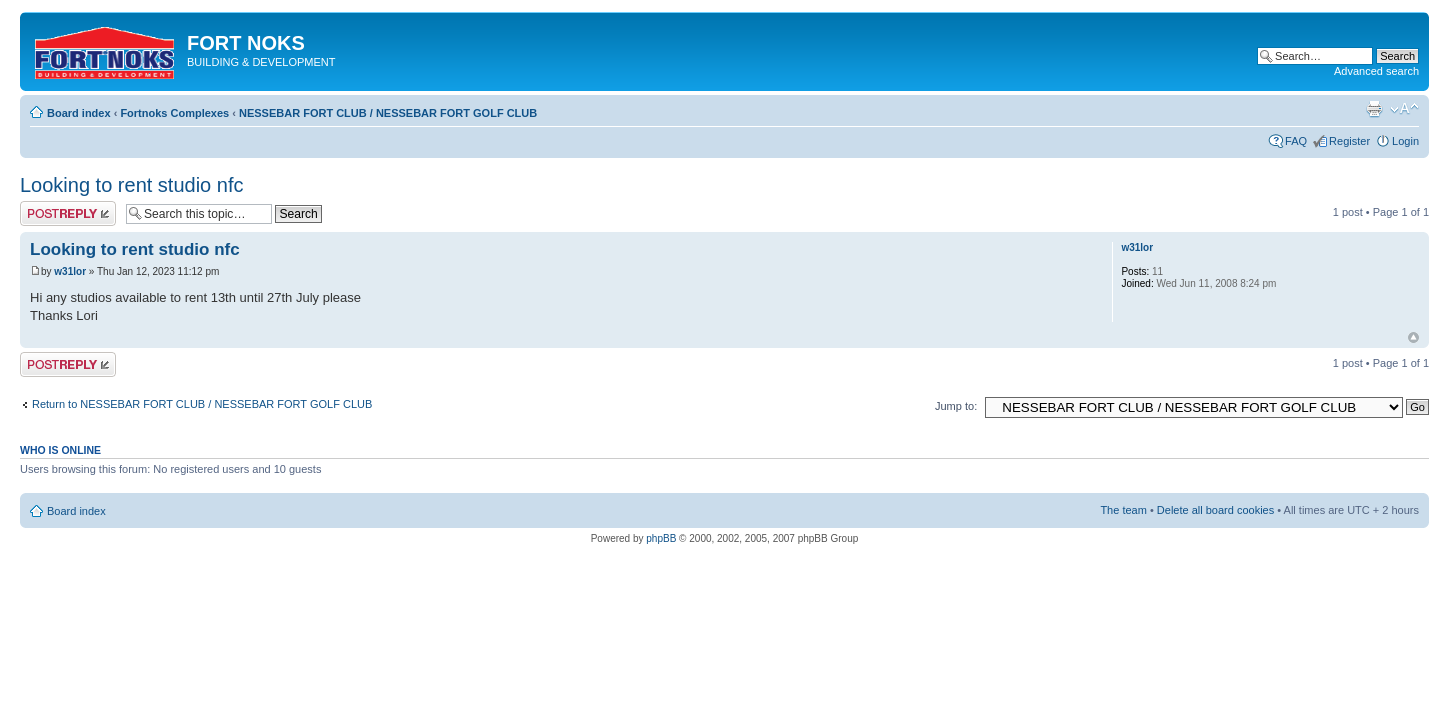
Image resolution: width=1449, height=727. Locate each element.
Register (1349, 141)
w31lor (70, 271)
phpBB (661, 538)
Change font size (1404, 109)
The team (1123, 510)
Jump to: (956, 406)
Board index (79, 113)
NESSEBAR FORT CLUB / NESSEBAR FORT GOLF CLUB (388, 113)
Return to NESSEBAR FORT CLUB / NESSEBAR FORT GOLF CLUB (202, 404)
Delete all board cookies (1215, 510)
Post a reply (68, 213)
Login (1405, 141)
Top (1413, 337)
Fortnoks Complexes (174, 113)
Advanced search (1376, 71)
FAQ (1296, 141)
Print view (1374, 109)
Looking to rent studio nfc (131, 185)
